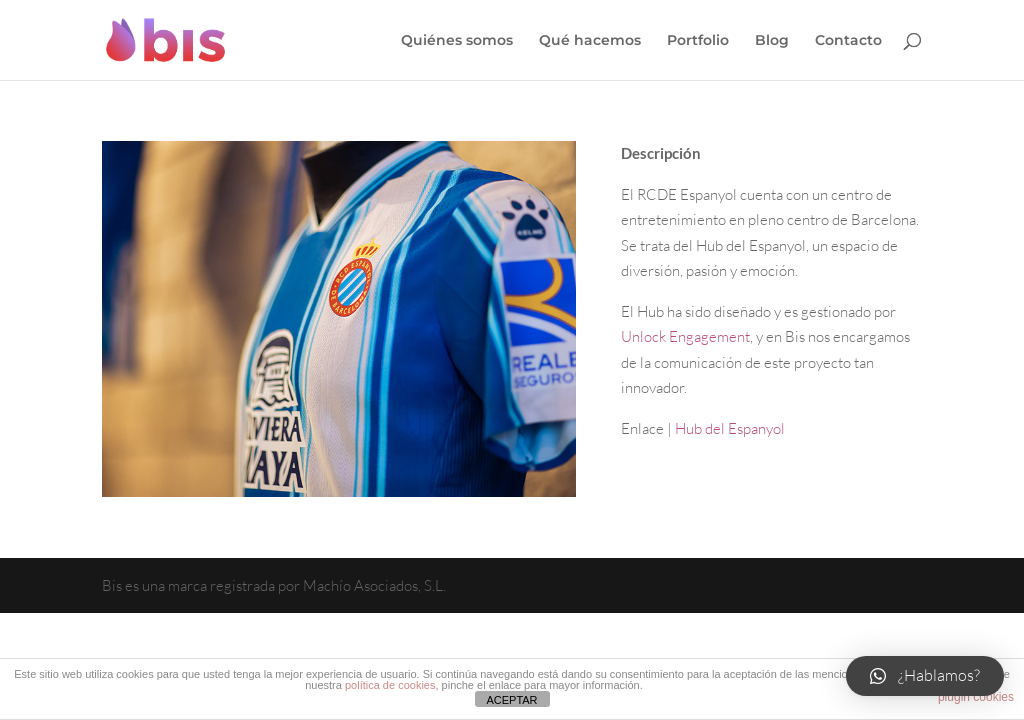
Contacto (848, 41)
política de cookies (390, 685)
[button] (925, 676)
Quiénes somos (457, 41)
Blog (772, 41)
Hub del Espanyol (731, 428)
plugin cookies (976, 697)
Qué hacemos (590, 41)
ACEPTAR (511, 700)
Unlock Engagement (685, 336)
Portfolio (698, 41)
